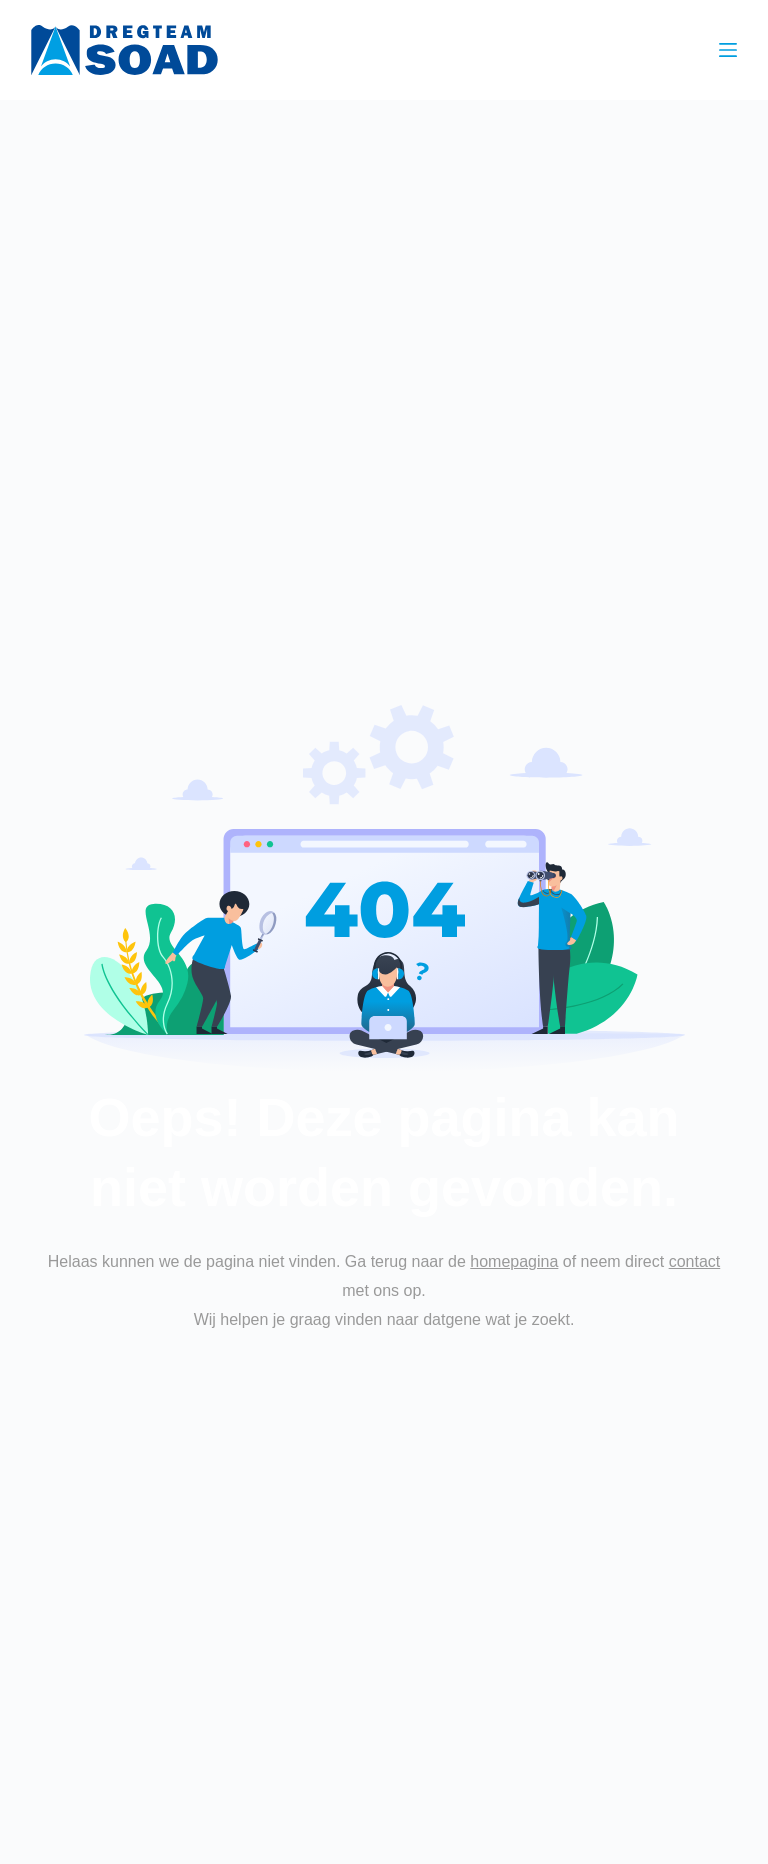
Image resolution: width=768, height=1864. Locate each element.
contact (695, 1261)
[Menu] (728, 50)
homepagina (514, 1261)
